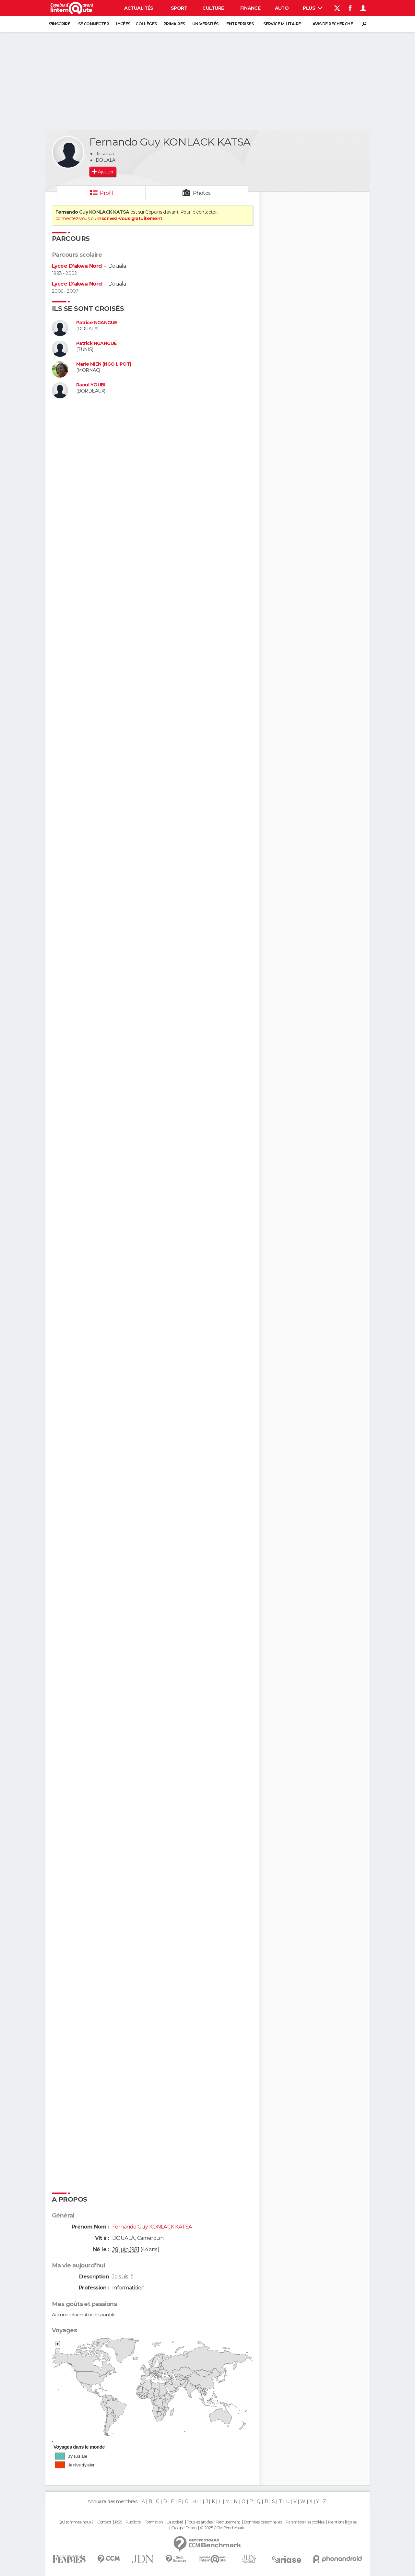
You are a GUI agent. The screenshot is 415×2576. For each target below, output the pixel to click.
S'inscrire (59, 23)
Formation (154, 2522)
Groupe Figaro (183, 2528)
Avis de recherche (333, 23)
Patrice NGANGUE (96, 322)
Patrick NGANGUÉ (96, 343)
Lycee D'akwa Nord (77, 266)
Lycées (123, 23)
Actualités (138, 8)
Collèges (146, 23)
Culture (213, 8)
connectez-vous (72, 218)
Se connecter (93, 23)
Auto (282, 8)
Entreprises (240, 23)
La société (175, 2522)
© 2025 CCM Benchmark (222, 2528)
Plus (313, 8)
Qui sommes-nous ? (75, 2522)
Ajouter (105, 172)
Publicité (133, 2522)
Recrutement (228, 2522)
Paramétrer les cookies (305, 2522)
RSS (118, 2522)
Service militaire (282, 23)
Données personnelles (263, 2522)
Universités (205, 23)
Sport (179, 8)
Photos (202, 193)
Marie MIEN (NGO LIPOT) (103, 364)
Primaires (174, 23)
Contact (104, 2522)
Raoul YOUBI (90, 385)
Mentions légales (342, 2522)
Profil (106, 193)
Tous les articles (199, 2522)
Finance (250, 8)
